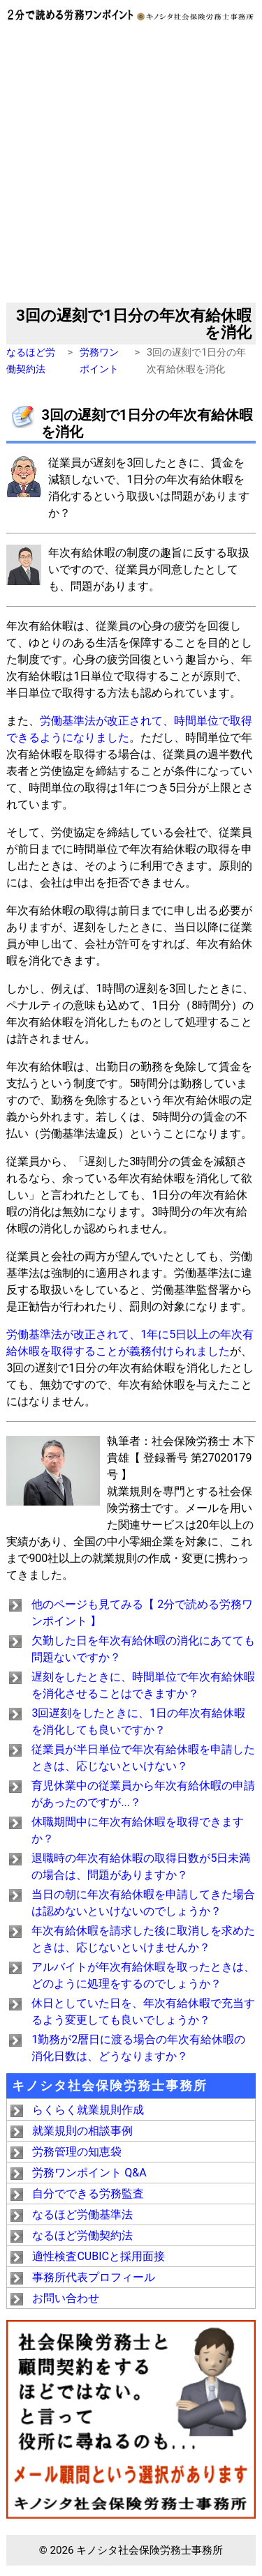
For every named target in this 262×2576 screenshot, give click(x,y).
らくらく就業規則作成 (88, 2109)
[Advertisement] (131, 165)
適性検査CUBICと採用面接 (98, 2256)
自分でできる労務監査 (88, 2193)
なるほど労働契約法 (82, 2235)
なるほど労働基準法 (82, 2214)
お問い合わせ (65, 2298)
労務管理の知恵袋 (77, 2151)
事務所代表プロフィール (93, 2277)
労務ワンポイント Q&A (89, 2172)
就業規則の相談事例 (82, 2130)
